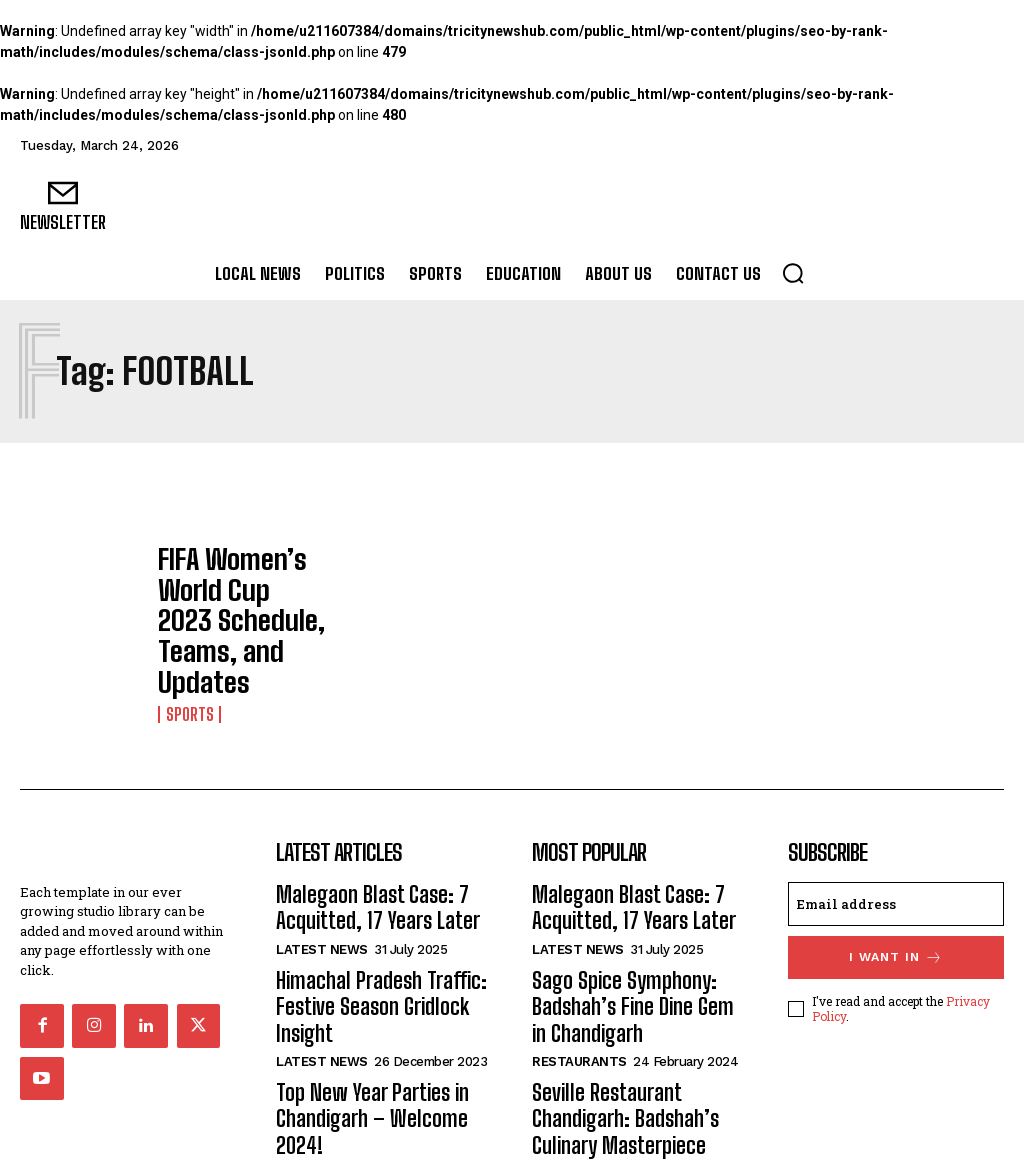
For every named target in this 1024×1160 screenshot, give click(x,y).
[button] (793, 273)
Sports (188, 630)
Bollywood (571, 1053)
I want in (896, 874)
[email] (896, 822)
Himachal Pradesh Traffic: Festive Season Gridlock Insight (367, 908)
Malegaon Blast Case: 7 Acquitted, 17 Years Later (363, 821)
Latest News (322, 858)
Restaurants (579, 955)
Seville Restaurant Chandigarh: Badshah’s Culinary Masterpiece (614, 1005)
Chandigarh (317, 1031)
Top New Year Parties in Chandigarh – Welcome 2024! (381, 995)
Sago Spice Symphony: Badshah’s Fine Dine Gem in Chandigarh (628, 908)
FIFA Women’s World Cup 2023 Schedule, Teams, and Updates (240, 581)
